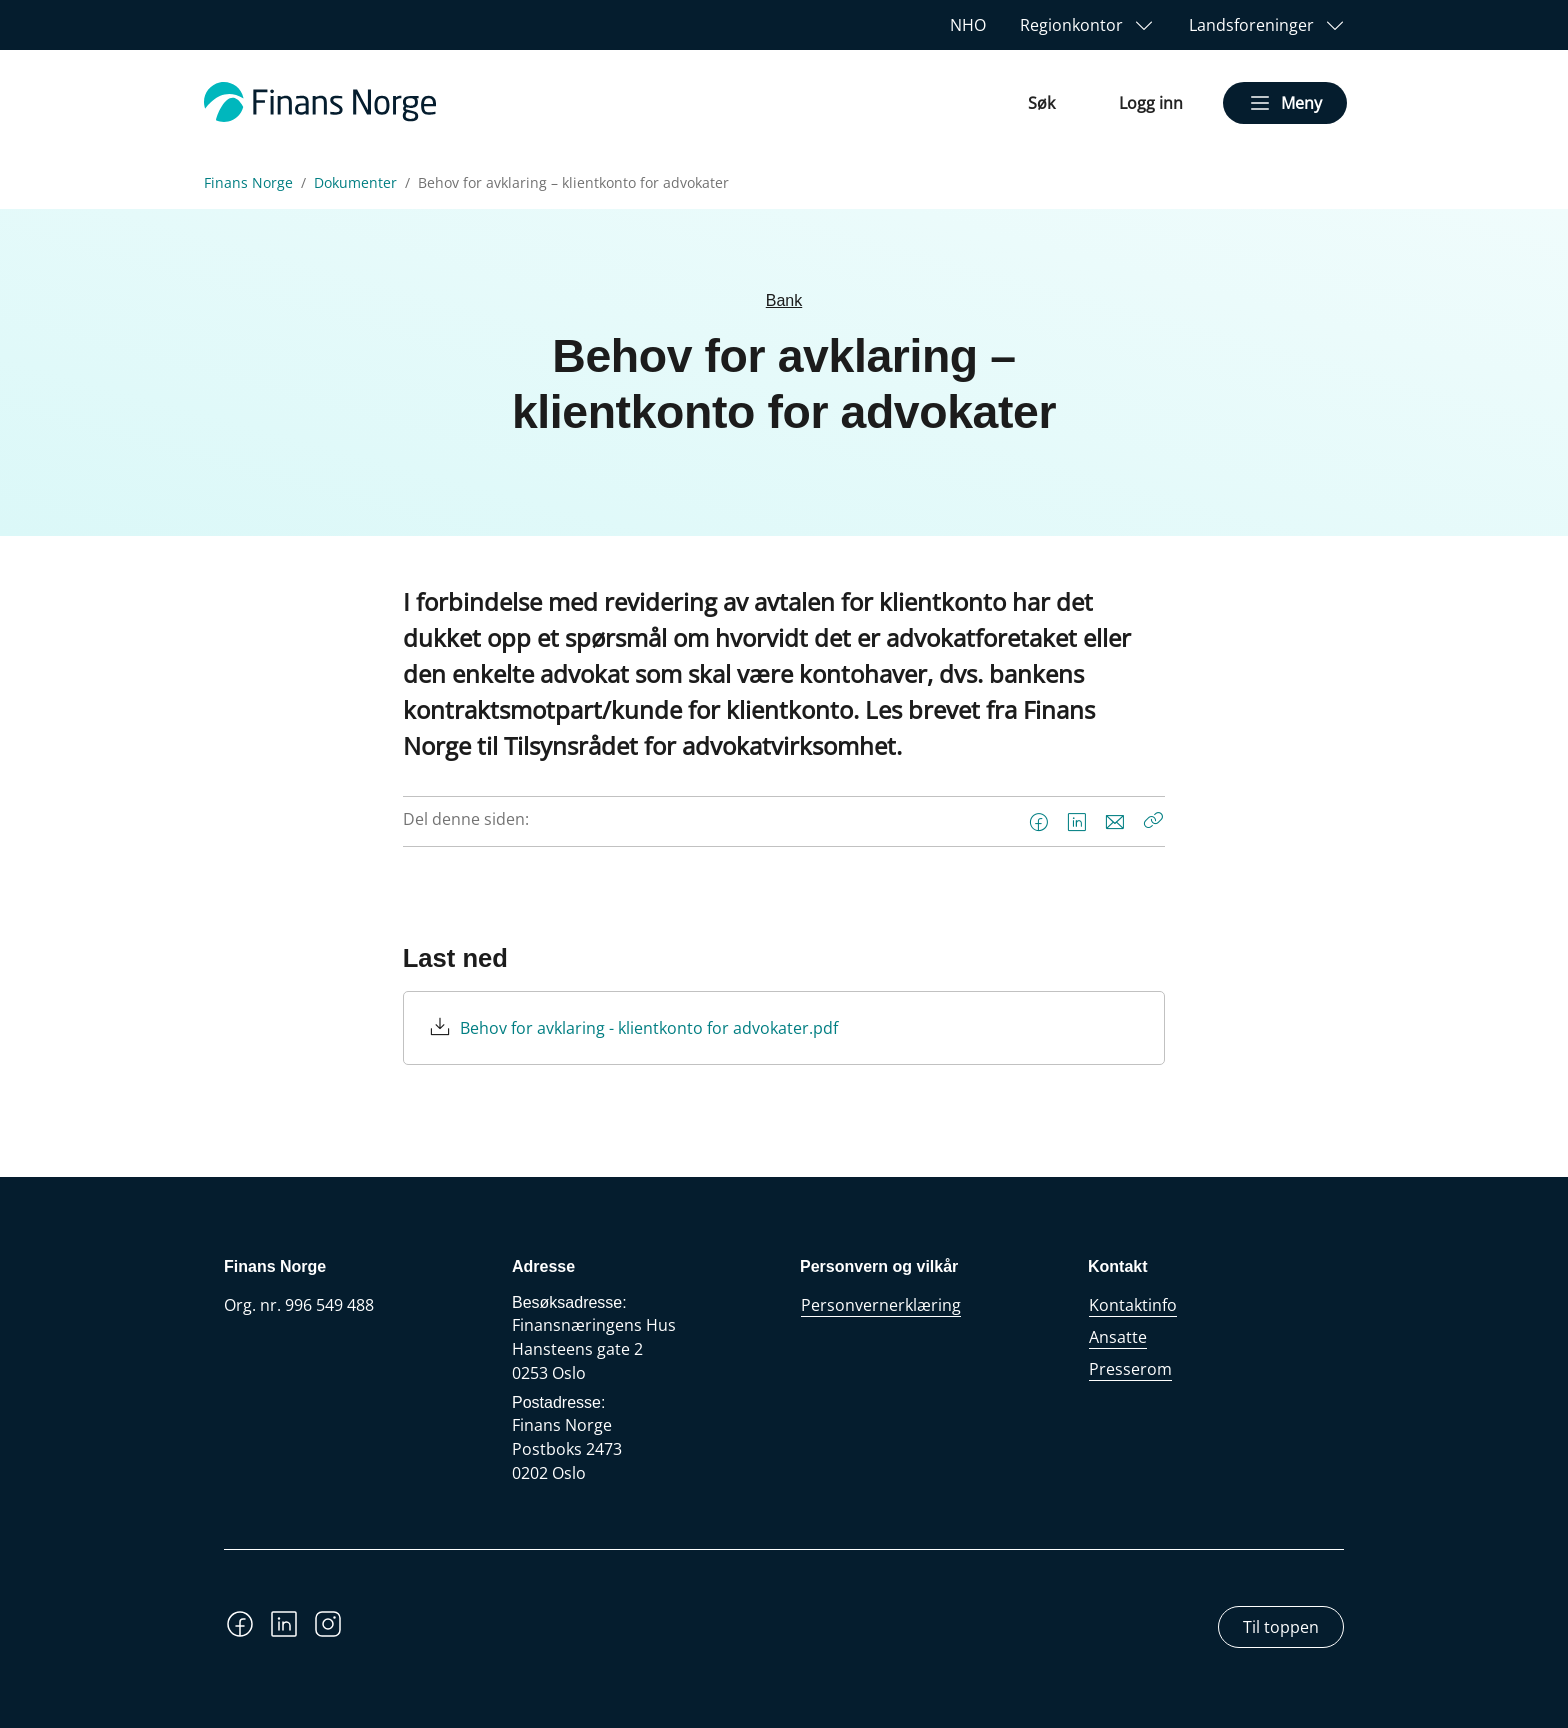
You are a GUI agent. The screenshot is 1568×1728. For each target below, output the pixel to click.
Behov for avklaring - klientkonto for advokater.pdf (649, 1028)
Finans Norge (248, 183)
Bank (784, 300)
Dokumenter (355, 183)
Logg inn (1151, 103)
